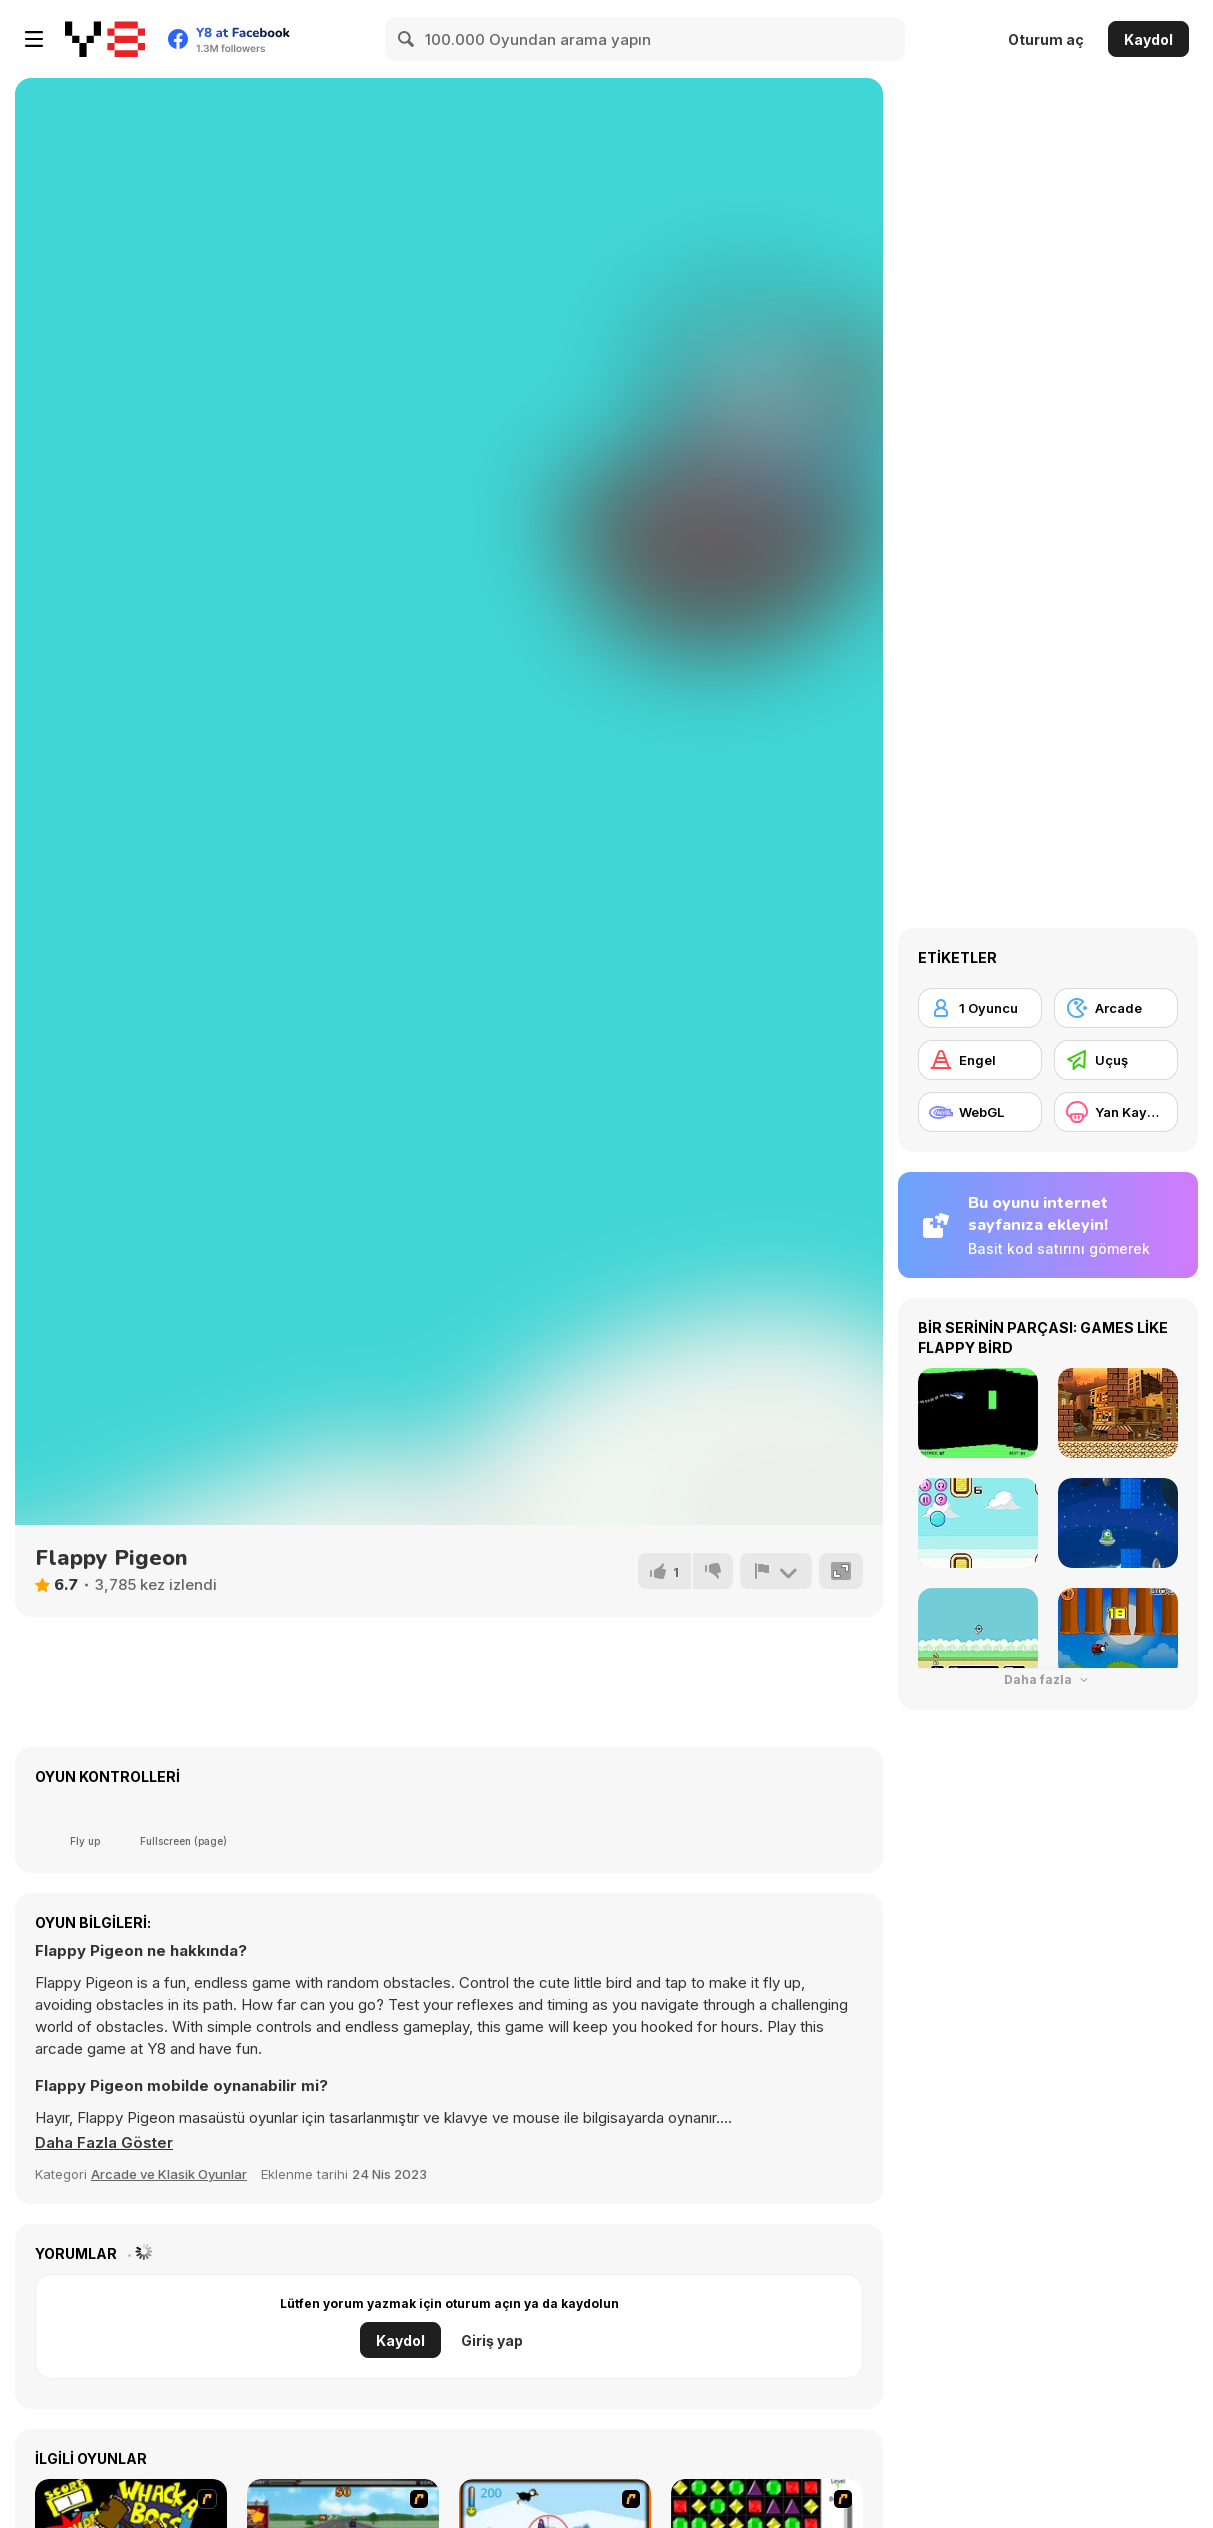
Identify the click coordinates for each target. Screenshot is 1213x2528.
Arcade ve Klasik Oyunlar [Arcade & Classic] (169, 2174)
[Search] (407, 39)
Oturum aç (1046, 39)
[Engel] (980, 1060)
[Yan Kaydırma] (1116, 1112)
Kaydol (1148, 39)
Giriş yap (492, 2340)
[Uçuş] (1116, 1060)
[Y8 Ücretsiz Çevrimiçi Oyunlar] (105, 39)
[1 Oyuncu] (980, 1008)
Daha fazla (1048, 1679)
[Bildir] (776, 1571)
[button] (104, 2143)
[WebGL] (980, 1112)
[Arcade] (1116, 1008)
